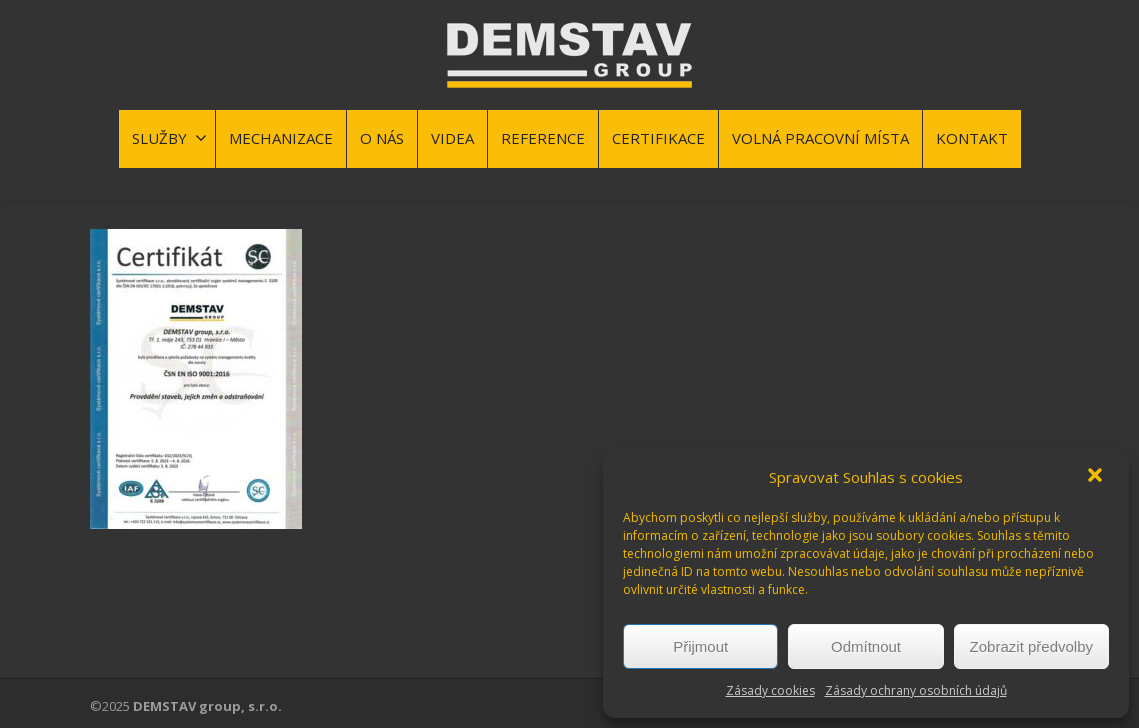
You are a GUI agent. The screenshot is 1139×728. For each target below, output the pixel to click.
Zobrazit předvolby (1031, 646)
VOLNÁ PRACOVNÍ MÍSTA (820, 138)
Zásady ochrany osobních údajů (916, 690)
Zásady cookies (770, 690)
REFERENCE (543, 138)
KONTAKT (972, 138)
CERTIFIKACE (658, 138)
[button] (1097, 477)
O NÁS (382, 138)
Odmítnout (866, 646)
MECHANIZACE (281, 138)
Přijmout (700, 646)
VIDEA (452, 138)
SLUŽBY (169, 138)
